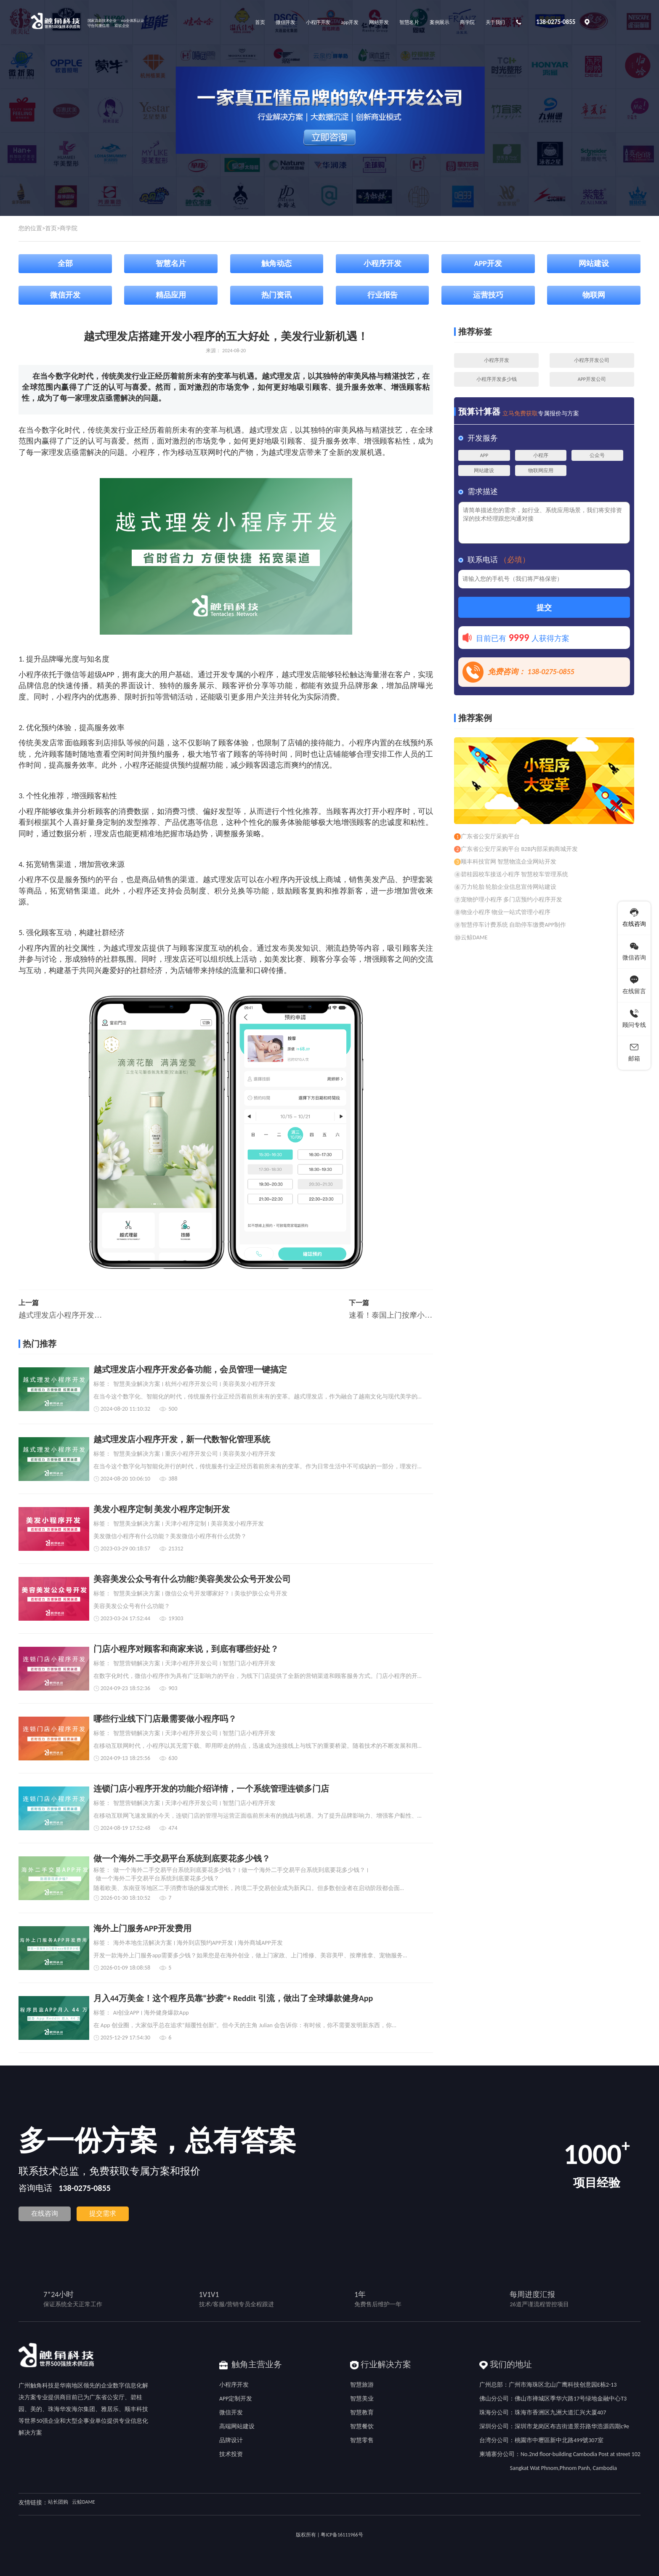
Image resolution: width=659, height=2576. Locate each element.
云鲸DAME (83, 2502)
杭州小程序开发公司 (191, 1384)
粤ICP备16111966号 (342, 2535)
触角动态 (276, 263)
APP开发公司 (592, 379)
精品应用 (171, 295)
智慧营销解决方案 (136, 1664)
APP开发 (488, 263)
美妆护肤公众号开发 (260, 1594)
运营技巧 (488, 295)
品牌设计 (231, 2440)
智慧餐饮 (362, 2426)
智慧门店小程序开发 (249, 1664)
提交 (544, 607)
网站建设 (594, 263)
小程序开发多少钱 (496, 379)
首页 (51, 228)
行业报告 (382, 295)
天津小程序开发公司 (191, 1664)
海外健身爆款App (166, 2013)
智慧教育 (362, 2412)
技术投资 (231, 2454)
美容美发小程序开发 (249, 1384)
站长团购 (58, 2502)
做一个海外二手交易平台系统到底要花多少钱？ (175, 1870)
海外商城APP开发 (260, 1943)
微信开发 (65, 295)
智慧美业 (362, 2398)
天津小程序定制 (185, 1524)
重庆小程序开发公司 (191, 1454)
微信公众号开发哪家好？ (197, 1594)
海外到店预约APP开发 (205, 1943)
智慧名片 (171, 263)
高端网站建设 (237, 2426)
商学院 (68, 228)
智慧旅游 (362, 2384)
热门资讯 (276, 295)
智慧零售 (362, 2440)
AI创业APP (126, 2013)
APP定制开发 (235, 2398)
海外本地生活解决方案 (142, 1943)
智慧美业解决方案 (136, 1384)
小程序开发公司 (591, 360)
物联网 (593, 295)
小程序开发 (382, 263)
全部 (65, 263)
